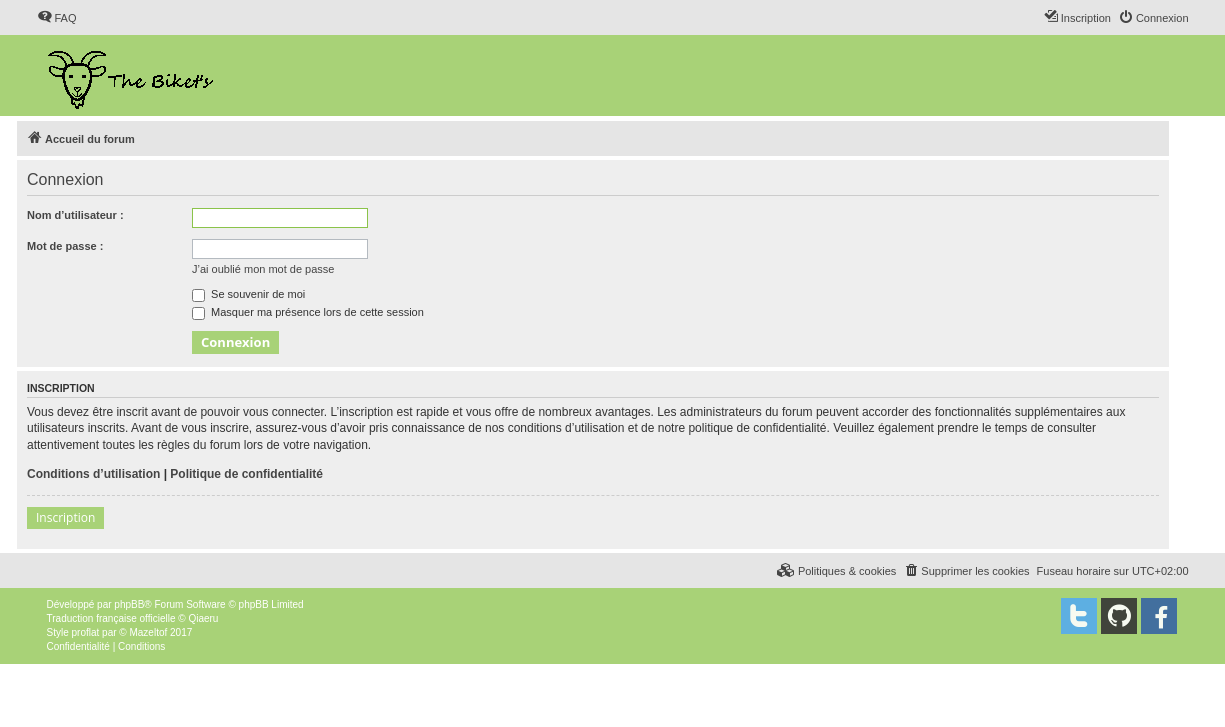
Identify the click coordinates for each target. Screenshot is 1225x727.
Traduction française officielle (111, 618)
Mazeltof (148, 632)
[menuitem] (57, 18)
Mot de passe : (65, 246)
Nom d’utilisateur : (75, 215)
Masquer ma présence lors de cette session (308, 312)
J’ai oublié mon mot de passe (263, 269)
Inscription (65, 517)
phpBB (129, 604)
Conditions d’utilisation (93, 474)
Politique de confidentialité (246, 474)
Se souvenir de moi (248, 294)
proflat (86, 632)
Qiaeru (203, 618)
